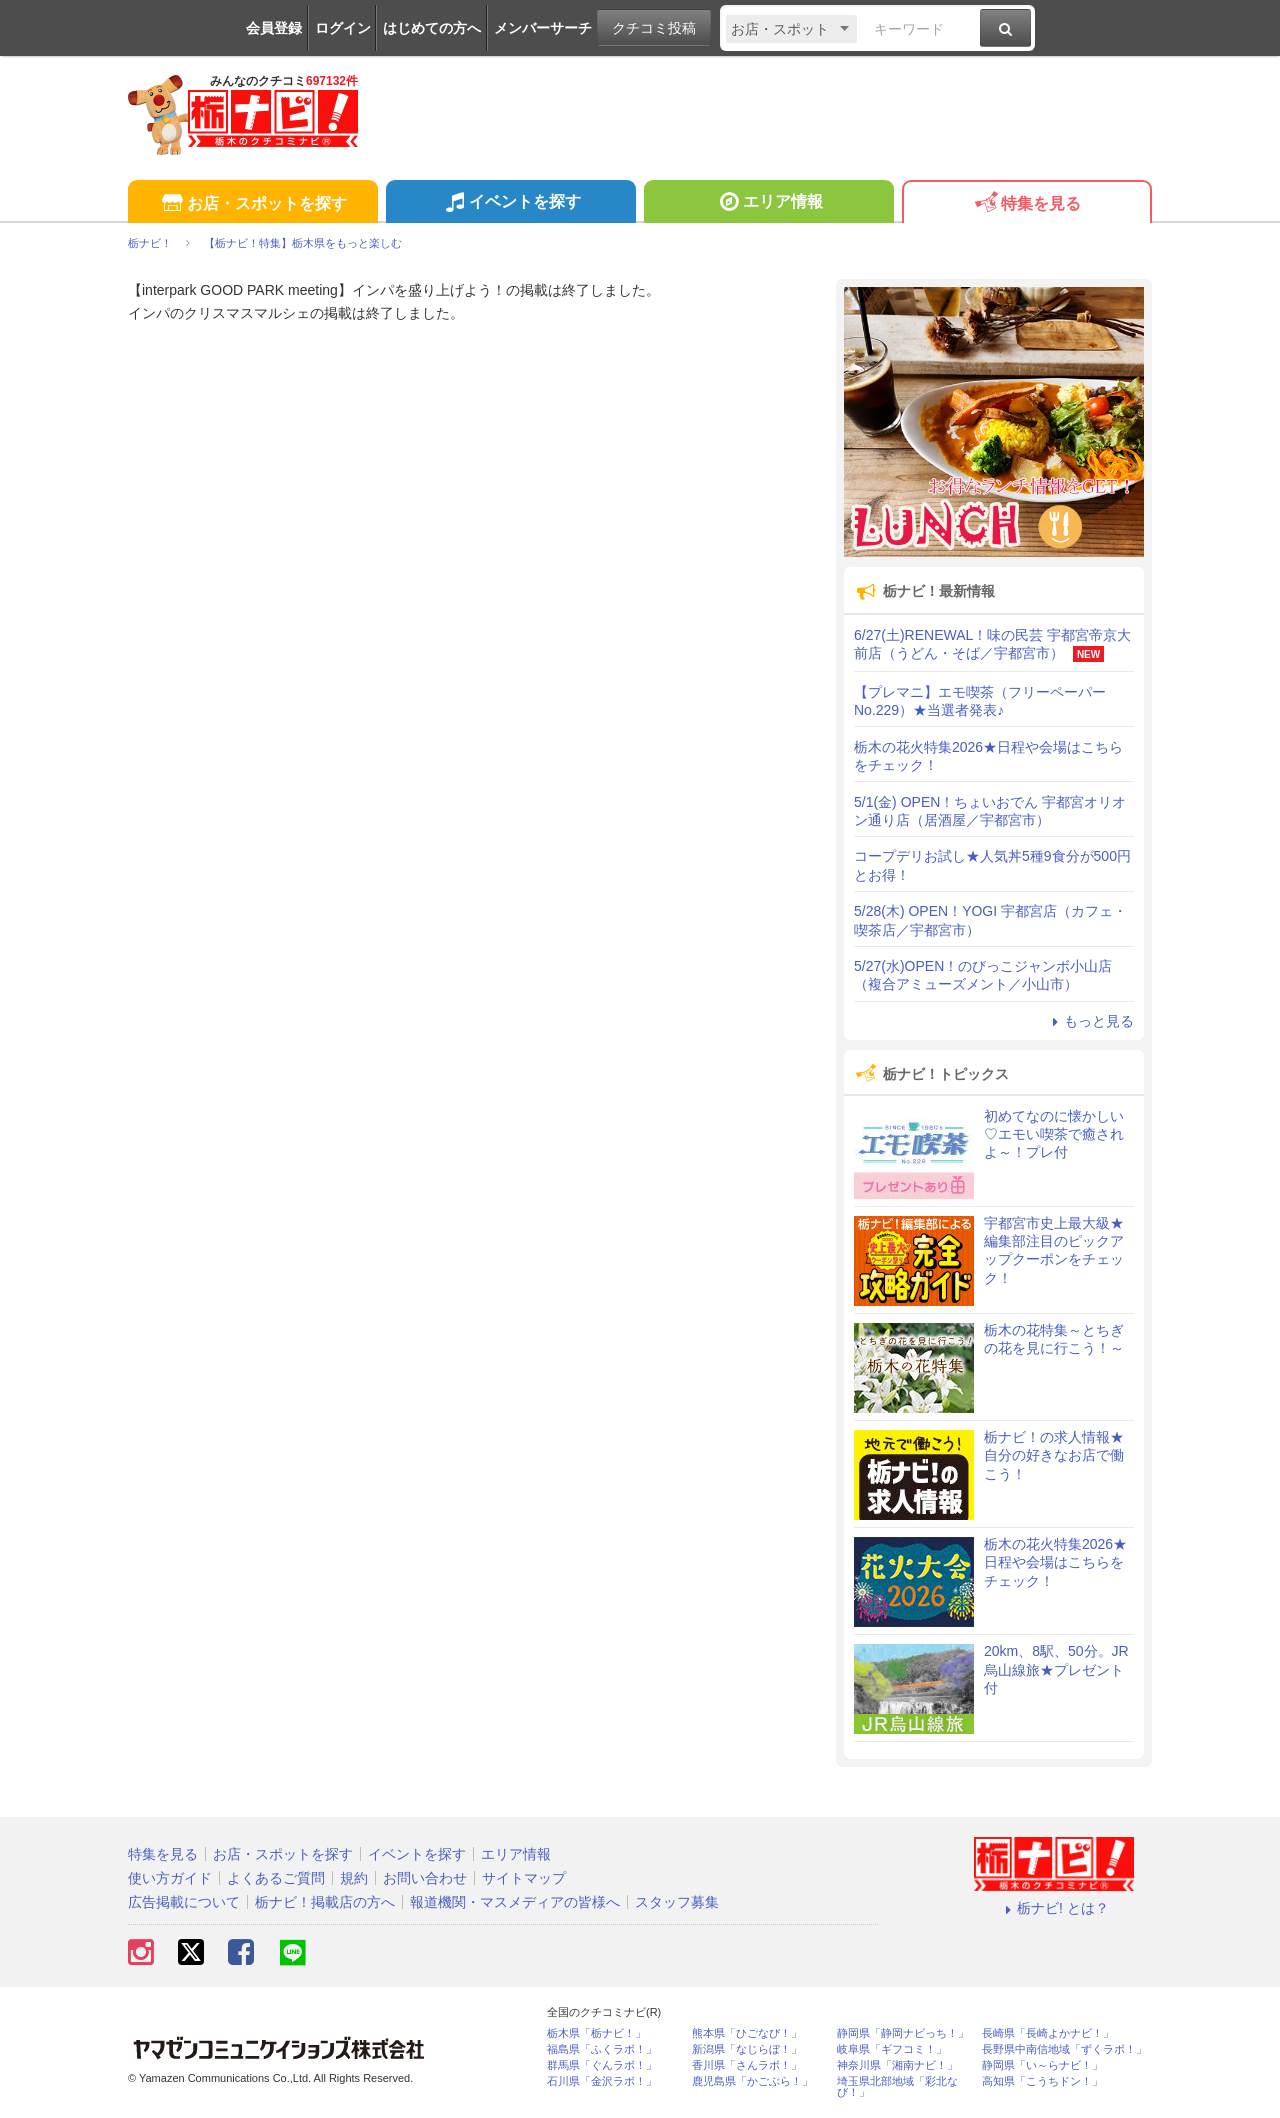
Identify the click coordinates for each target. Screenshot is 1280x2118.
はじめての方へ (432, 28)
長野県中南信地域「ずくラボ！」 (1064, 2049)
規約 (354, 1878)
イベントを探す (510, 204)
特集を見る (1026, 204)
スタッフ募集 (677, 1902)
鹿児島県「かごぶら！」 (752, 2081)
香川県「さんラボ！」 (747, 2065)
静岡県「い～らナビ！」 (1042, 2065)
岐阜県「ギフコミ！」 (892, 2049)
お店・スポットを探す (252, 204)
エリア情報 (768, 204)
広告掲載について (184, 1902)
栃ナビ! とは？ (1054, 1908)
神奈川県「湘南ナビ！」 (897, 2065)
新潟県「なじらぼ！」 (747, 2049)
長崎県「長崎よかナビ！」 (1048, 2033)
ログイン (343, 28)
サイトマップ (524, 1878)
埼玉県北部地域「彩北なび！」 (897, 2087)
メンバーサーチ (543, 28)
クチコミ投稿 (654, 28)
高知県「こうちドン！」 (1042, 2081)
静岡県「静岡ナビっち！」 (903, 2033)
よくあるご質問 (276, 1878)
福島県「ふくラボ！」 (602, 2049)
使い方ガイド (170, 1878)
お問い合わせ (425, 1878)
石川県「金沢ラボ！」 (602, 2081)
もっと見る (1090, 1021)
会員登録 (274, 28)
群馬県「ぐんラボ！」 (602, 2065)
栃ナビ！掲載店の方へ (325, 1902)
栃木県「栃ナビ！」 (596, 2033)
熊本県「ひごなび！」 (747, 2033)
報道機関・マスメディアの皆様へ (515, 1902)
